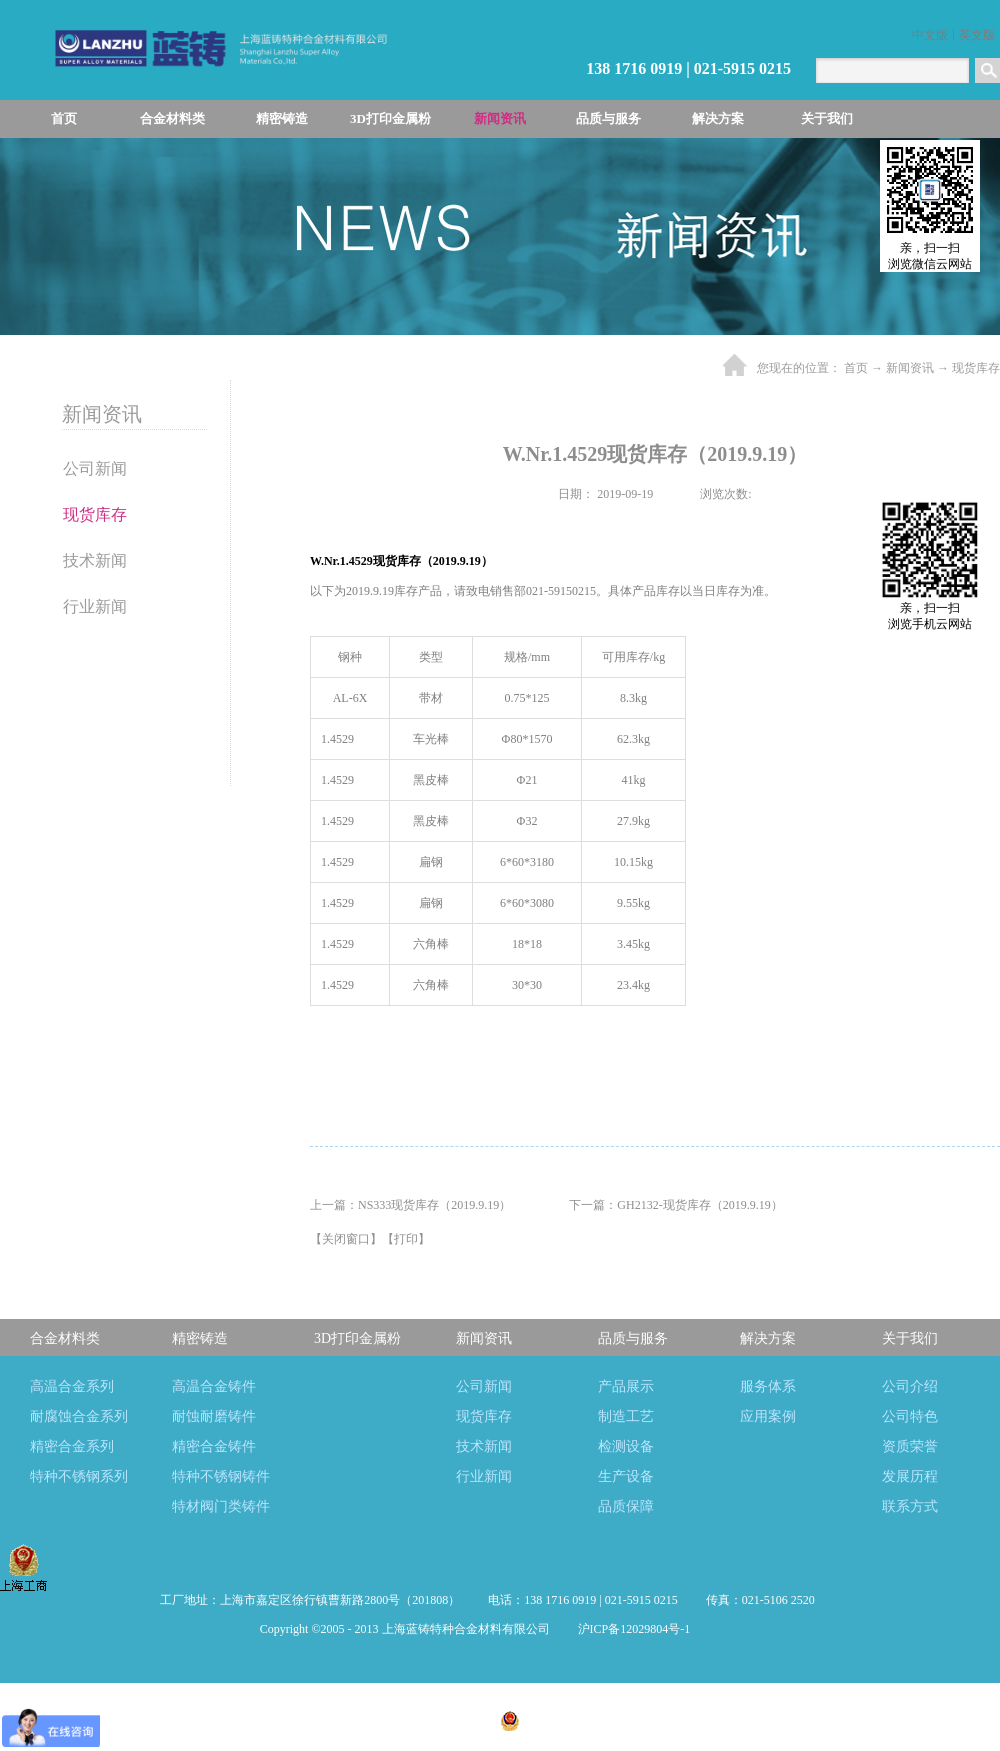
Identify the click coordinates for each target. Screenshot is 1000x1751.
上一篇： (410, 1205)
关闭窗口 (346, 1239)
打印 (406, 1239)
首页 (64, 118)
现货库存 (976, 368)
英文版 (977, 35)
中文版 (930, 35)
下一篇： (675, 1205)
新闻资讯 (910, 368)
